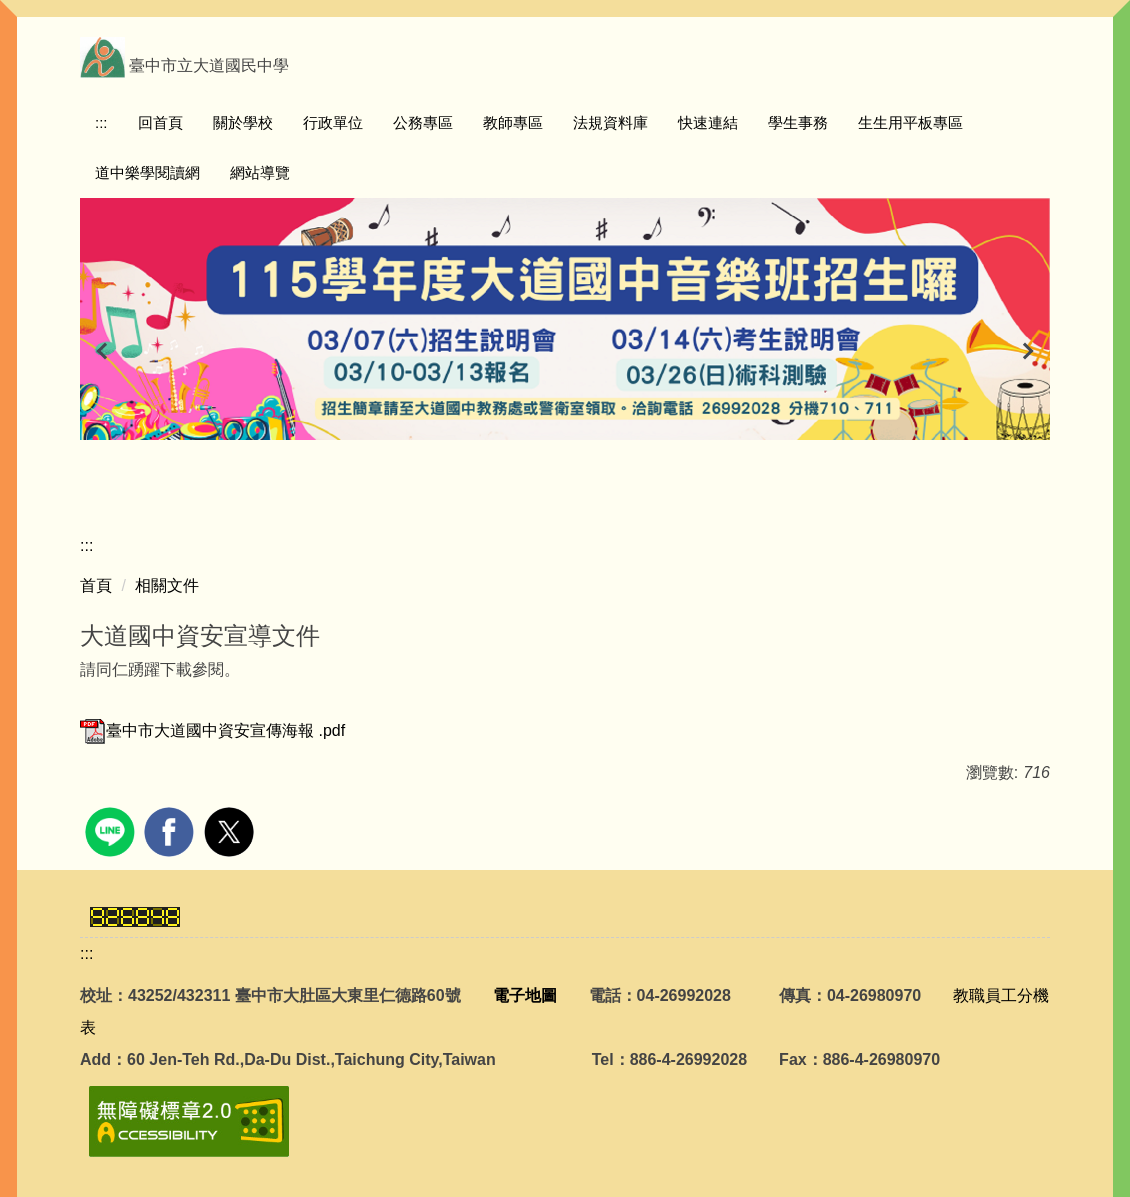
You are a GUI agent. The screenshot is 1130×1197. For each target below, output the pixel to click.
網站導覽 (260, 172)
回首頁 (160, 122)
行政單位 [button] (333, 122)
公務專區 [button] (423, 122)
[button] (105, 351)
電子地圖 (525, 995)
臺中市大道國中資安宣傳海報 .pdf (212, 730)
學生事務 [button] (798, 122)
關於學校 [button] (243, 122)
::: (101, 122)
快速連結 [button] (708, 122)
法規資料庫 (610, 122)
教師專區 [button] (513, 122)
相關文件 (167, 585)
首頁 (96, 585)
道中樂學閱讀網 (147, 172)
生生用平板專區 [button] (910, 122)
